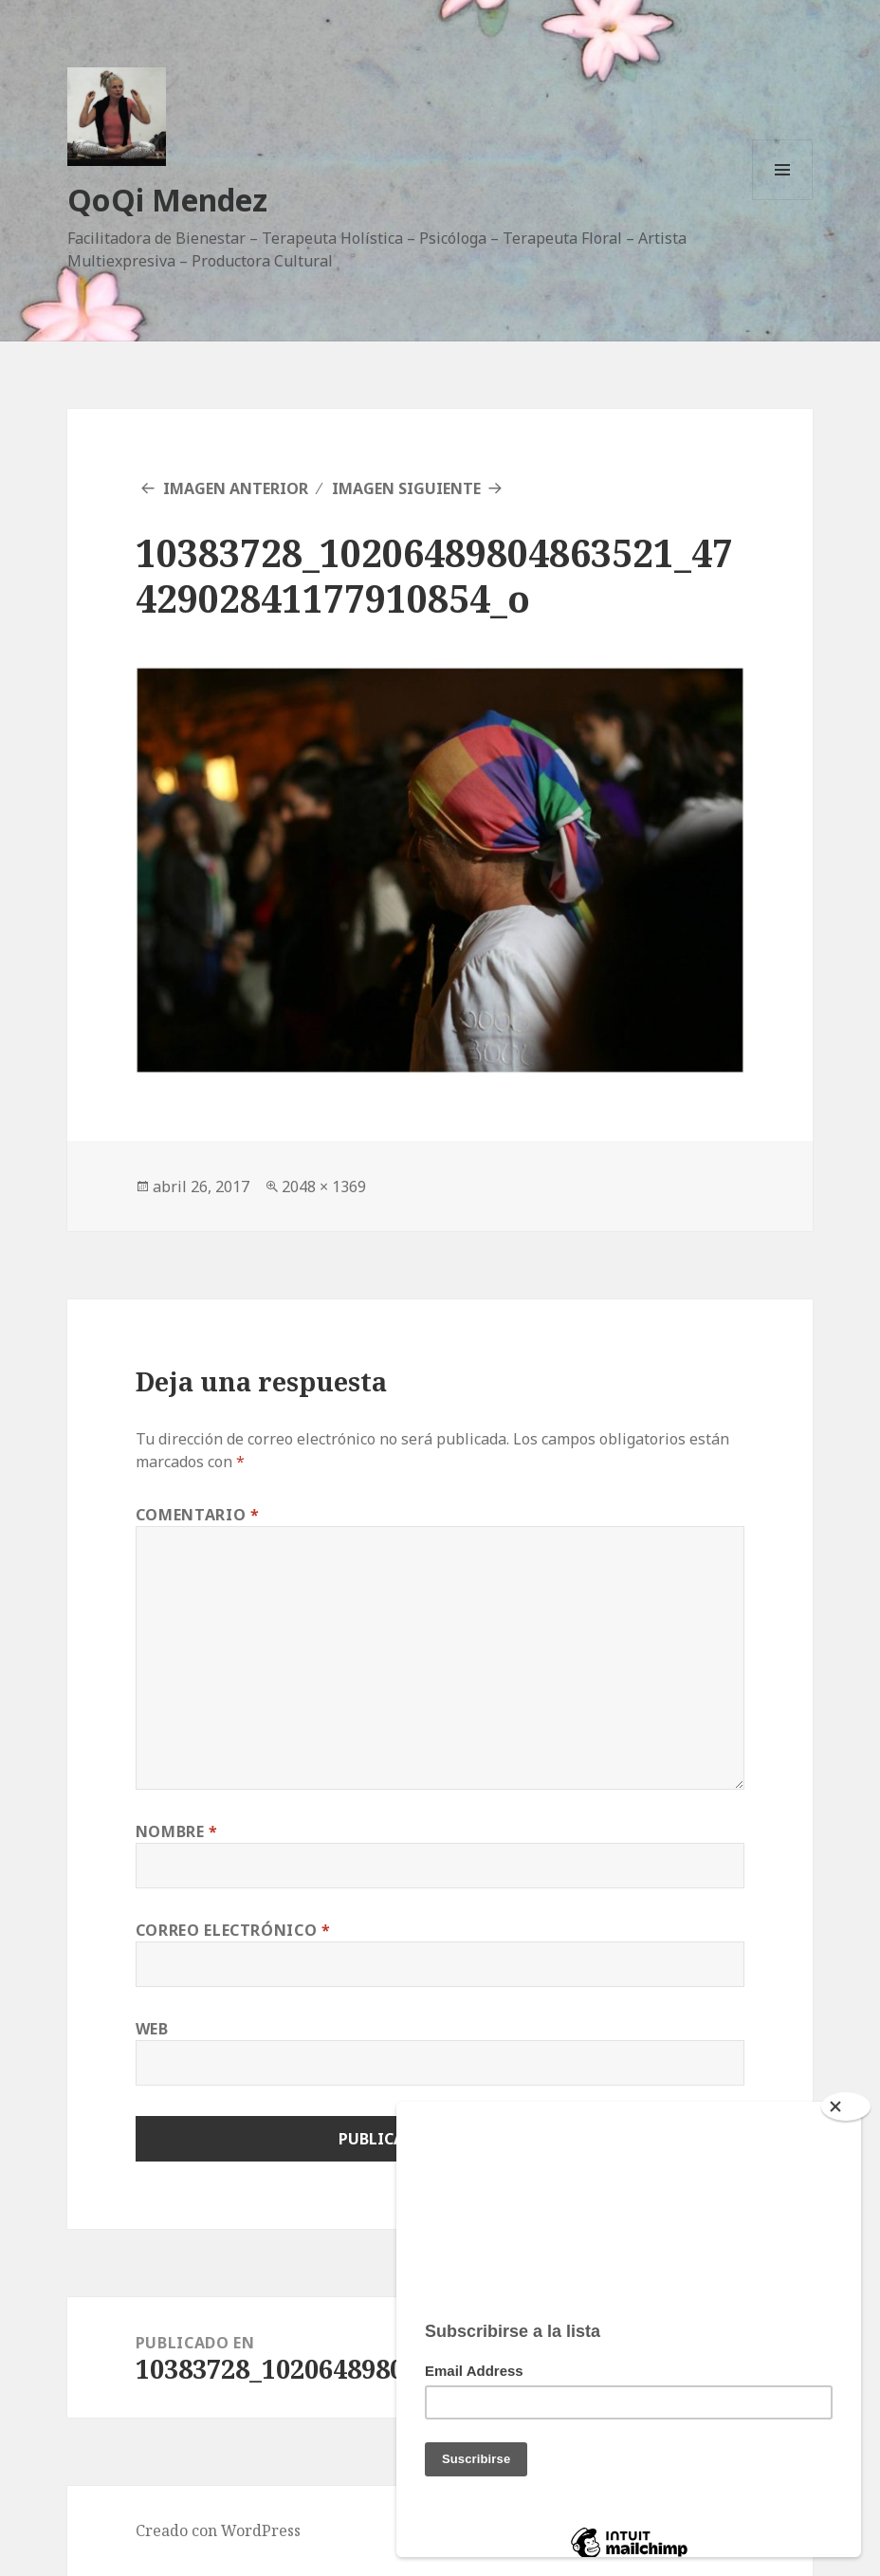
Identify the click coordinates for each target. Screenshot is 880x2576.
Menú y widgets (783, 199)
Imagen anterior (235, 488)
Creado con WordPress (218, 2530)
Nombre (177, 1831)
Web (152, 2028)
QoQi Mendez (167, 199)
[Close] (846, 2106)
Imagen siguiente (406, 488)
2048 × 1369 (324, 1186)
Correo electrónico (233, 1930)
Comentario (198, 1514)
